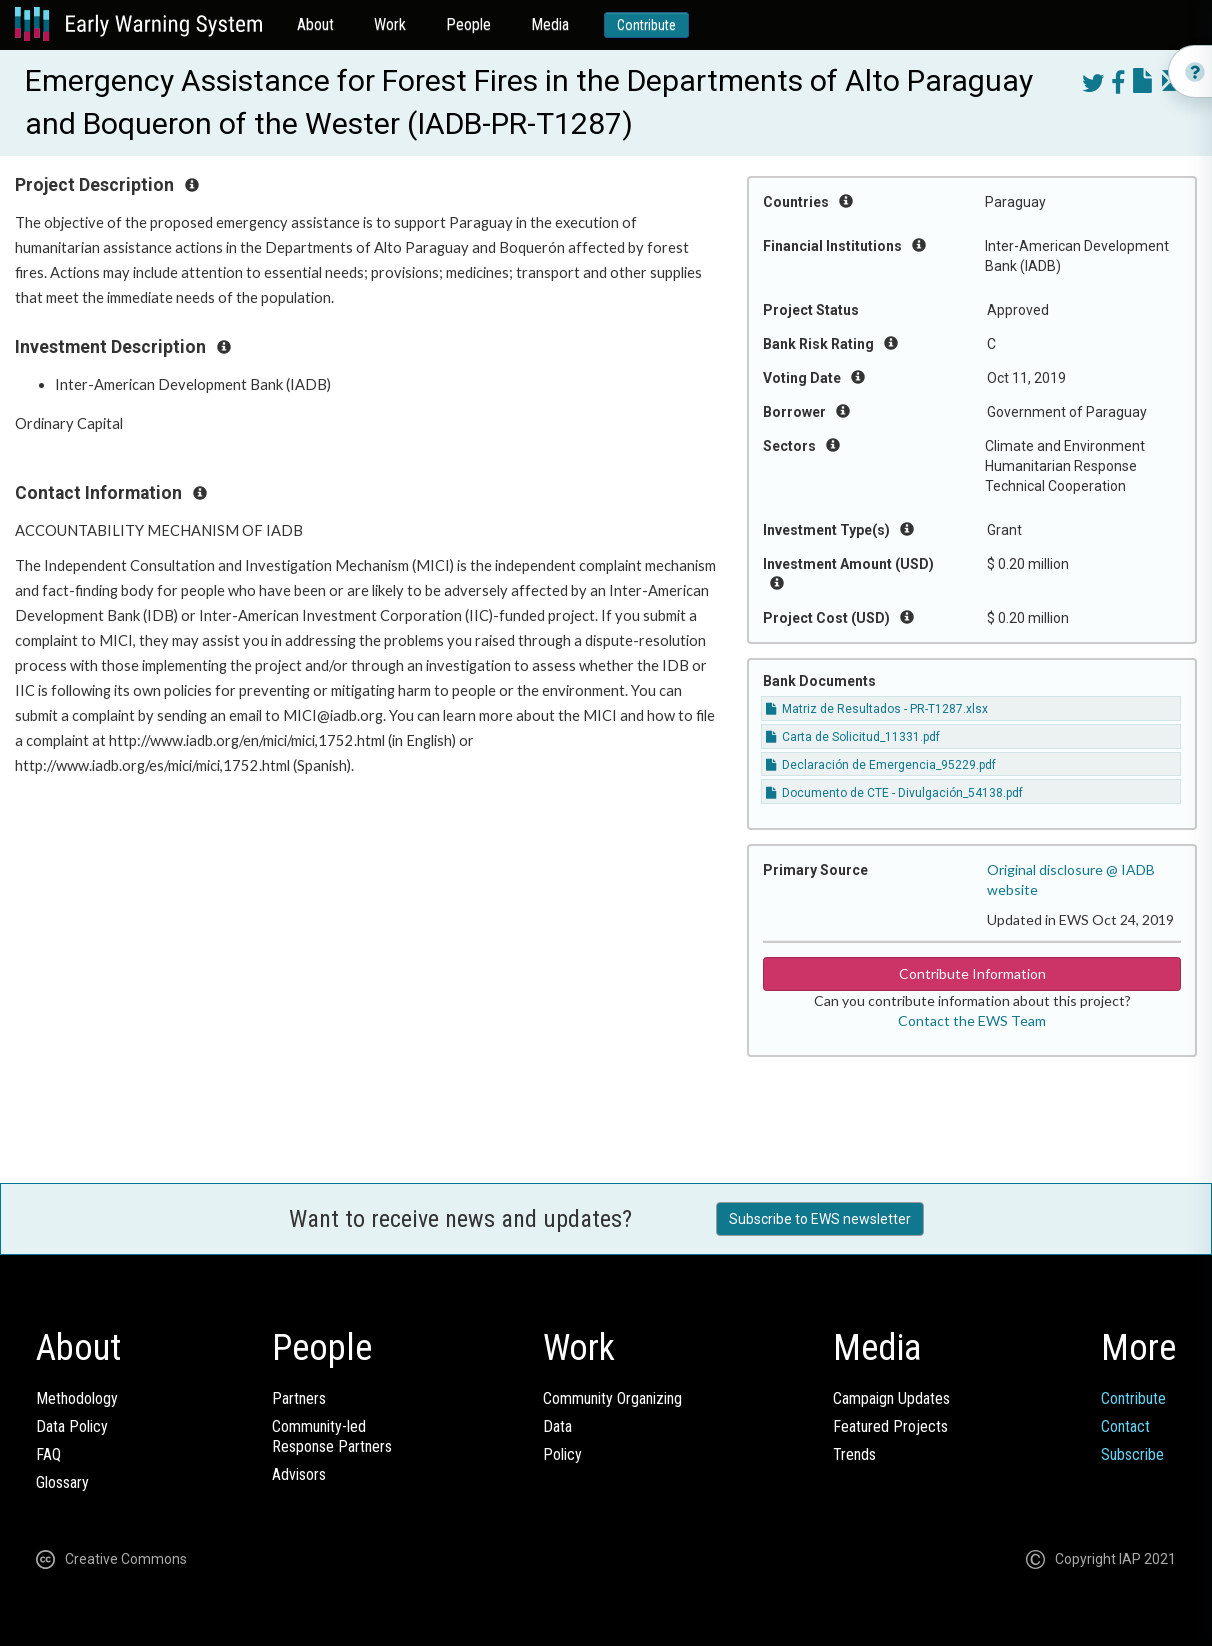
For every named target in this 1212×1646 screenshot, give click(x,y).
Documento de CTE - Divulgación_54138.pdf (894, 793)
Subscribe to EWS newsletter (820, 1219)
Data (557, 1426)
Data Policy (72, 1426)
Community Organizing (612, 1398)
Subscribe (1132, 1454)
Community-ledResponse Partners (332, 1436)
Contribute (646, 25)
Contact (1125, 1426)
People (468, 24)
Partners (299, 1398)
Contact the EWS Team (972, 1020)
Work (390, 24)
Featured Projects (890, 1426)
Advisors (299, 1474)
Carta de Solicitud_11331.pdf (853, 737)
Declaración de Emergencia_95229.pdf (881, 765)
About (315, 24)
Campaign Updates (891, 1398)
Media (550, 24)
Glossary (62, 1482)
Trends (854, 1454)
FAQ (48, 1454)
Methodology (77, 1398)
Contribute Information (972, 973)
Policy (562, 1454)
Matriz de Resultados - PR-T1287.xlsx (877, 709)
